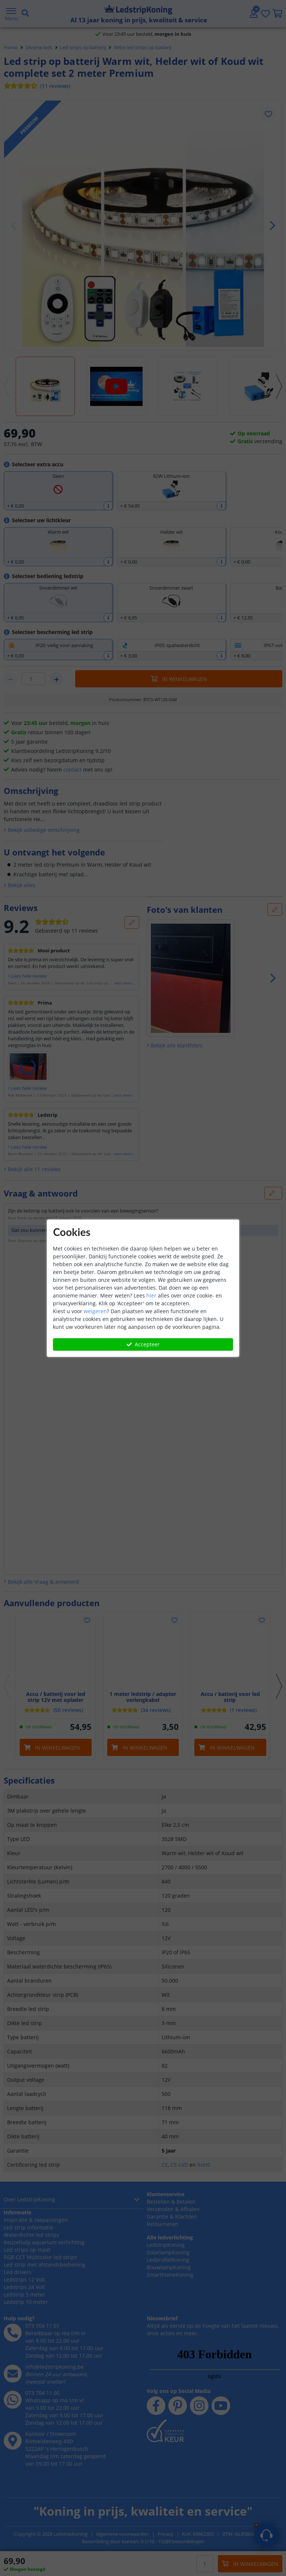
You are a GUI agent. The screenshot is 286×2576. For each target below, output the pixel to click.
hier (151, 1295)
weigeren (95, 1311)
